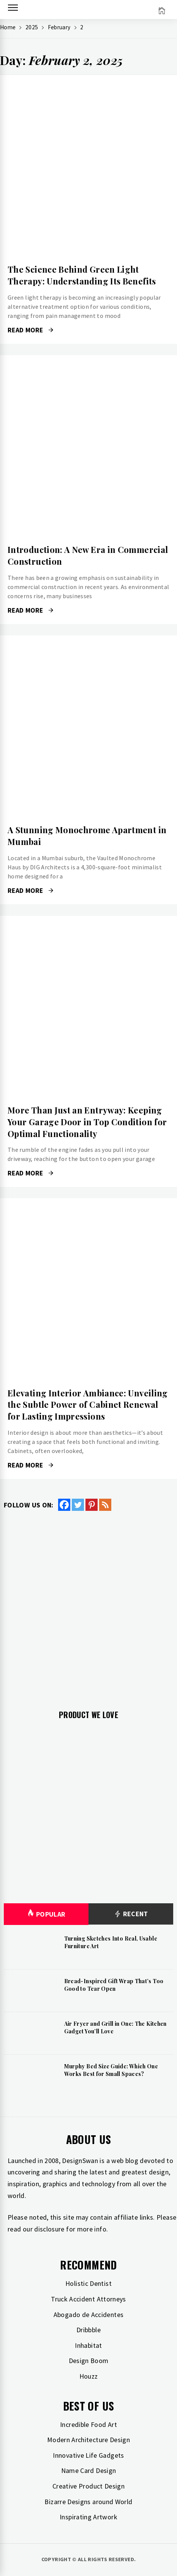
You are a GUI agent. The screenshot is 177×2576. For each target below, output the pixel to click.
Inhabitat (88, 2345)
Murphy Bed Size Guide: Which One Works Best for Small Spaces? (111, 2070)
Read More (30, 330)
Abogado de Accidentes (89, 2314)
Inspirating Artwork (88, 2516)
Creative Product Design (88, 2486)
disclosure (49, 2229)
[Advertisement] (88, 1604)
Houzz (88, 2376)
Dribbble (88, 2329)
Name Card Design (88, 2470)
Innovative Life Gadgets (88, 2455)
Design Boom (89, 2360)
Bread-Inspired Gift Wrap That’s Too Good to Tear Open (114, 1984)
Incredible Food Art (88, 2424)
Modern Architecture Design (88, 2439)
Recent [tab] (131, 1914)
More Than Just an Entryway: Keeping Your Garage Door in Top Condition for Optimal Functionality (87, 1121)
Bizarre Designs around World (88, 2501)
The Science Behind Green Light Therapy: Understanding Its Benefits (82, 275)
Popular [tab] (46, 1914)
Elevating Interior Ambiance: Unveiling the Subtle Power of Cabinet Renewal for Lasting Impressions (88, 1404)
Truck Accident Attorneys (88, 2299)
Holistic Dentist (88, 2283)
